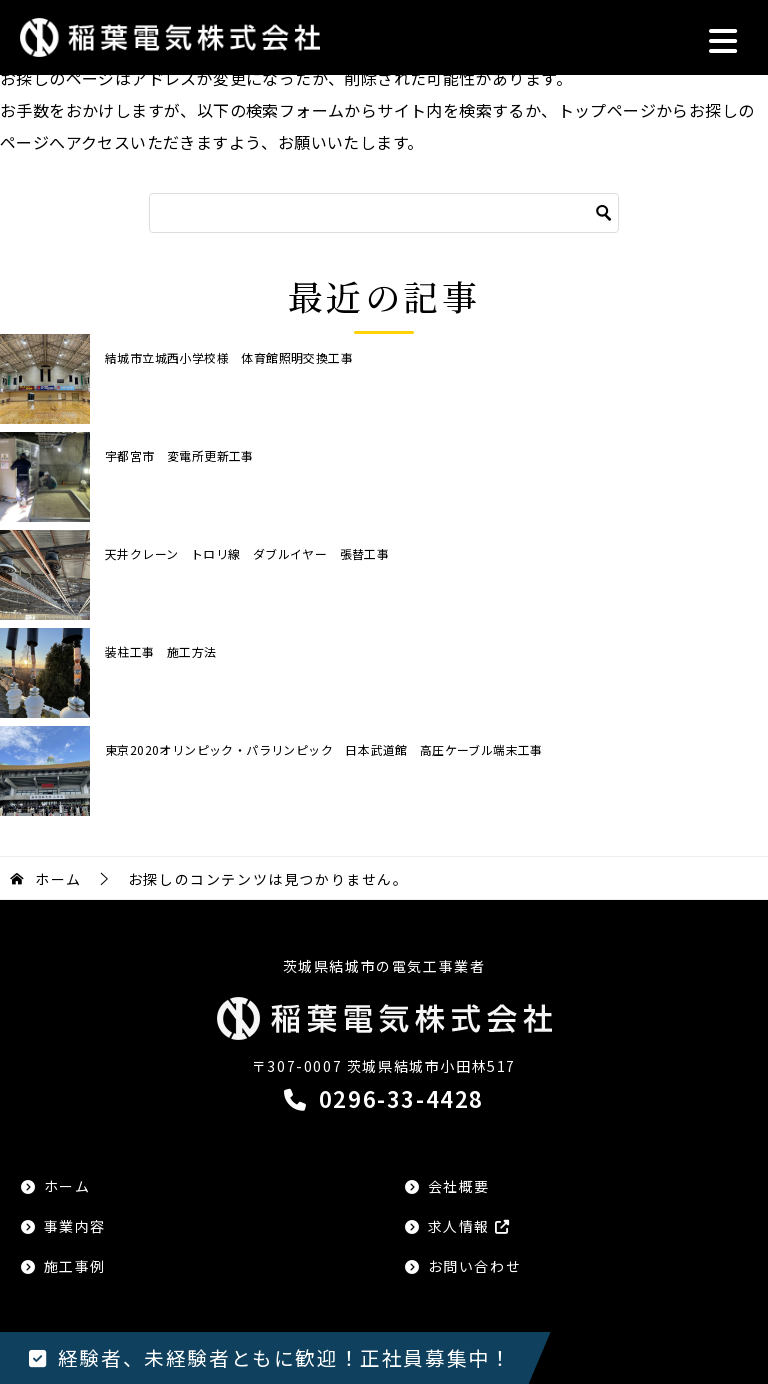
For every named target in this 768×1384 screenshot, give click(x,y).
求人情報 (469, 1226)
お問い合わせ (475, 1266)
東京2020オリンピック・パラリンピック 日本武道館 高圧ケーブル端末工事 (324, 749)
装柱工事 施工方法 (161, 651)
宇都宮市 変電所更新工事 (179, 455)
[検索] (384, 213)
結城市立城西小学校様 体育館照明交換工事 (229, 357)
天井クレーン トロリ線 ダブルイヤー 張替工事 (247, 553)
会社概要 (459, 1186)
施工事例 (75, 1266)
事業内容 (75, 1226)
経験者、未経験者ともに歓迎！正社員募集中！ (287, 1357)
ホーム (67, 1186)
